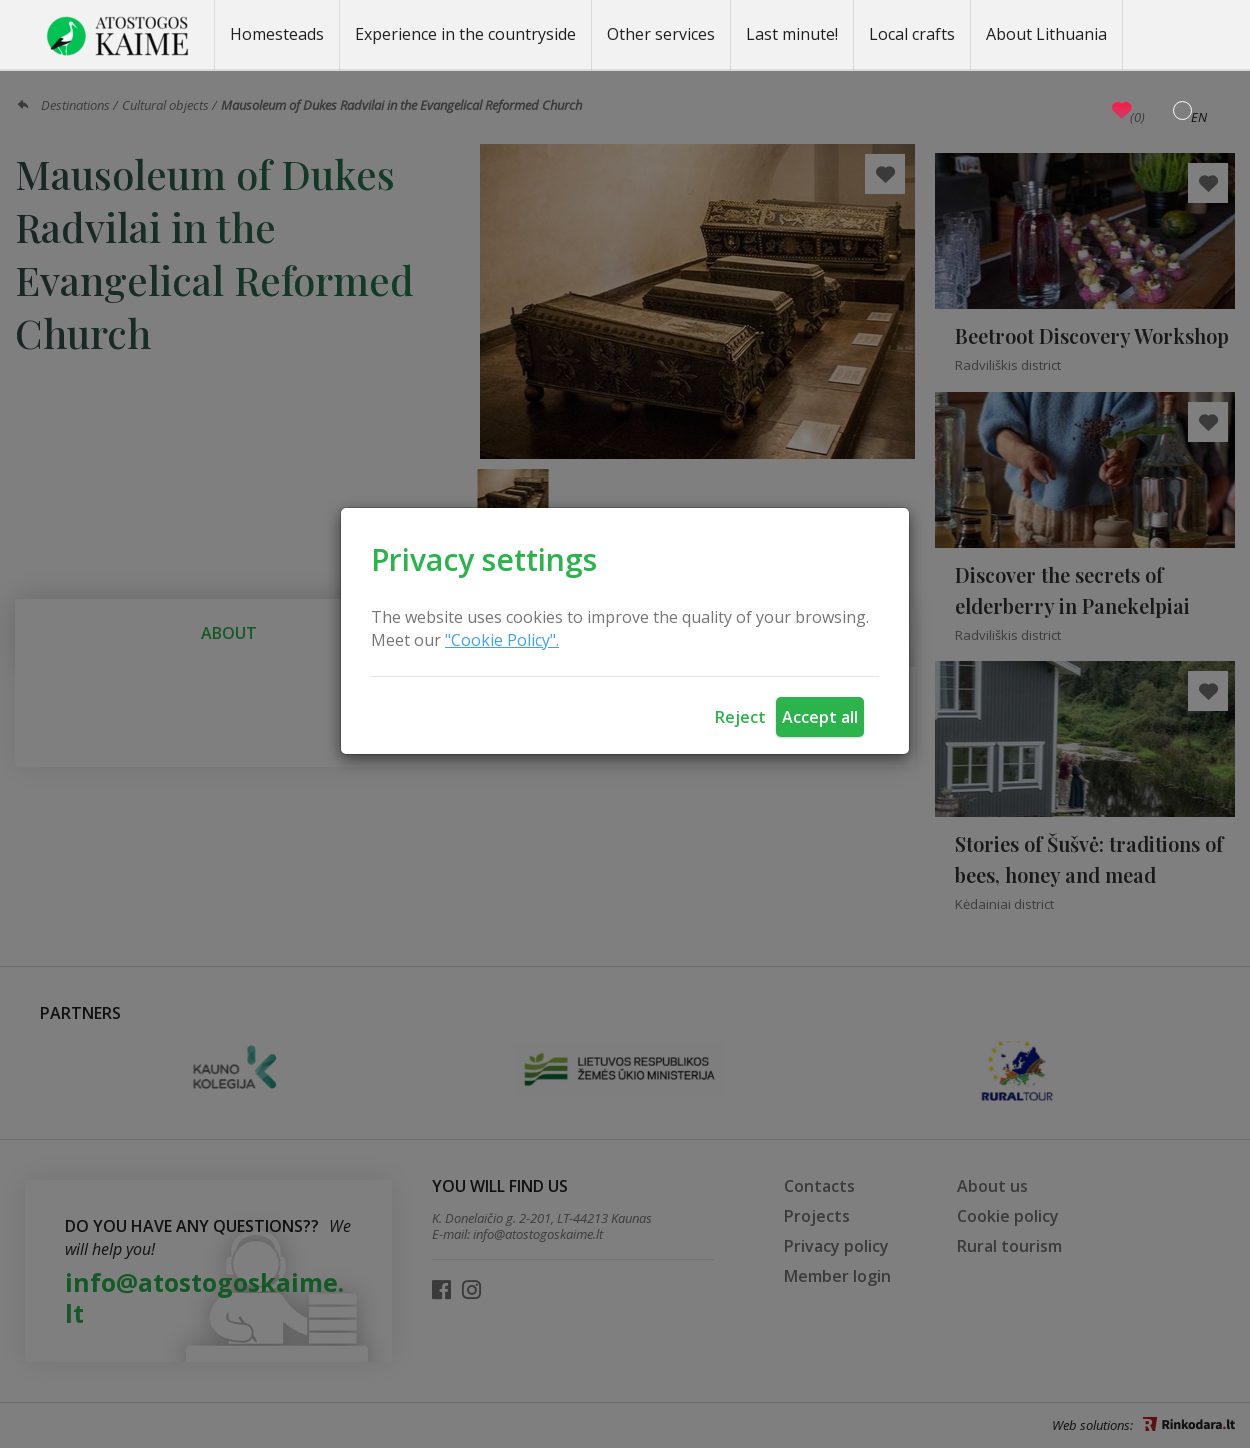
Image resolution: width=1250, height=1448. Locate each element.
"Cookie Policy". (502, 640)
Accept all (820, 717)
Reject (740, 717)
